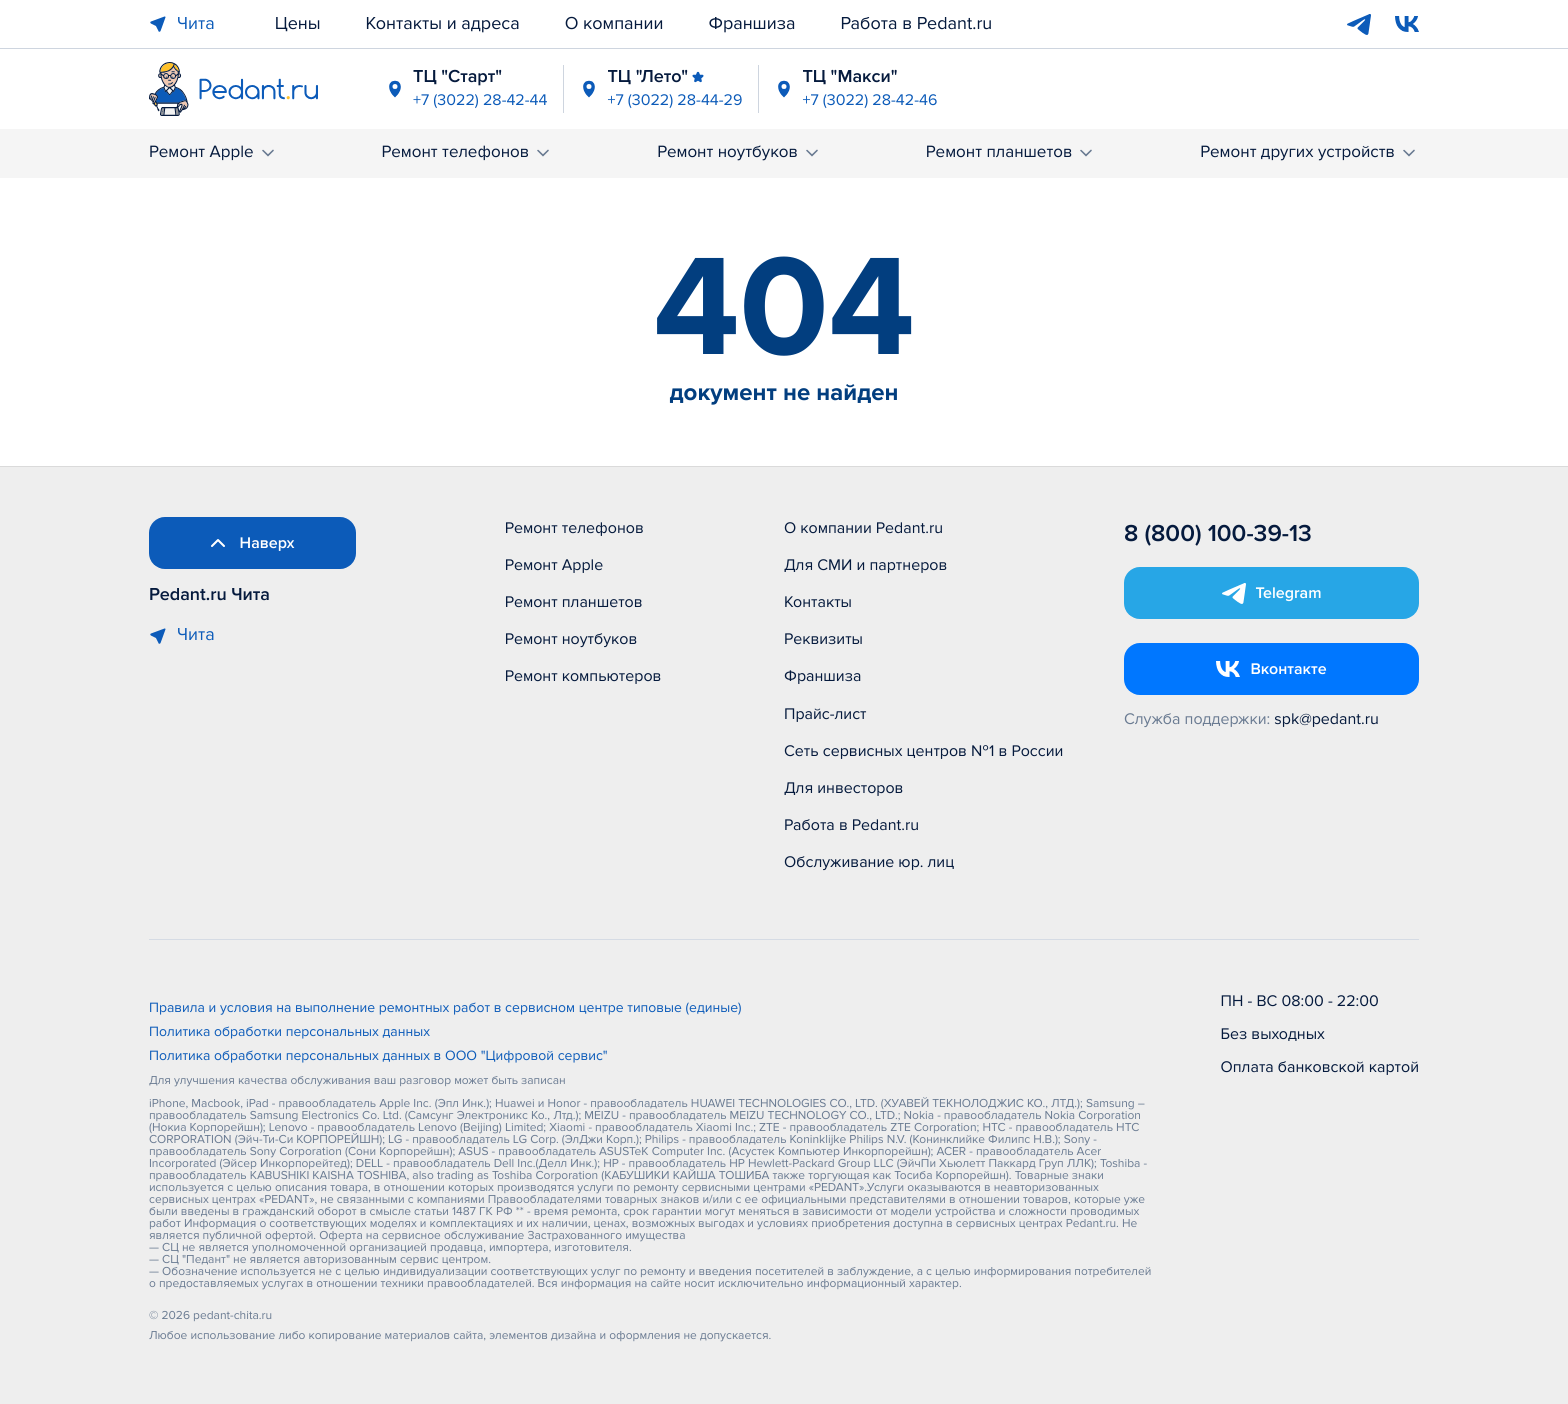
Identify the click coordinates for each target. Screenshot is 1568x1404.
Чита (182, 24)
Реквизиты (823, 639)
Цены (298, 24)
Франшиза (751, 24)
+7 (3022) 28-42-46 (869, 100)
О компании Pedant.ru (863, 528)
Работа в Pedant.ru (916, 24)
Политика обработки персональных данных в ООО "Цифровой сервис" (378, 1057)
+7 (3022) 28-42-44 (480, 100)
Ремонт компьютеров (583, 676)
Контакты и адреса (443, 24)
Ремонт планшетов (1011, 152)
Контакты (818, 602)
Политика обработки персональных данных (289, 1033)
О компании (614, 24)
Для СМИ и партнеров (865, 565)
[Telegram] (1359, 24)
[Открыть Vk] (1271, 669)
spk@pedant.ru (1326, 719)
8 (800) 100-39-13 (1218, 534)
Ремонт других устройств (1309, 152)
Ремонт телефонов (467, 152)
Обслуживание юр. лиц (869, 862)
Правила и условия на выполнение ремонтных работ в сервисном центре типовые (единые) (445, 1009)
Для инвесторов (844, 788)
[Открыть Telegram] (1271, 593)
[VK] (1407, 24)
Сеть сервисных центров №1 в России (923, 751)
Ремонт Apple (213, 152)
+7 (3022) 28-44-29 (674, 100)
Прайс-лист (825, 714)
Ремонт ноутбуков (739, 152)
